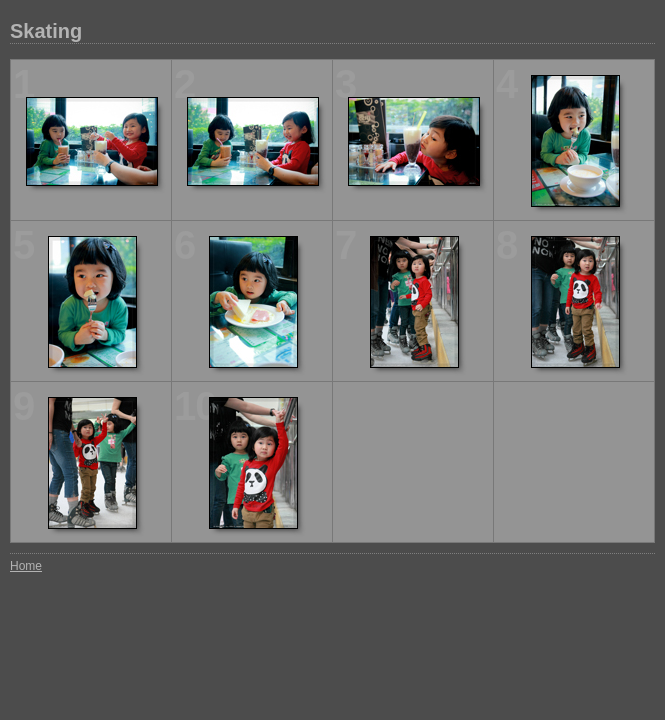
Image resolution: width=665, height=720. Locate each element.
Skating (46, 31)
